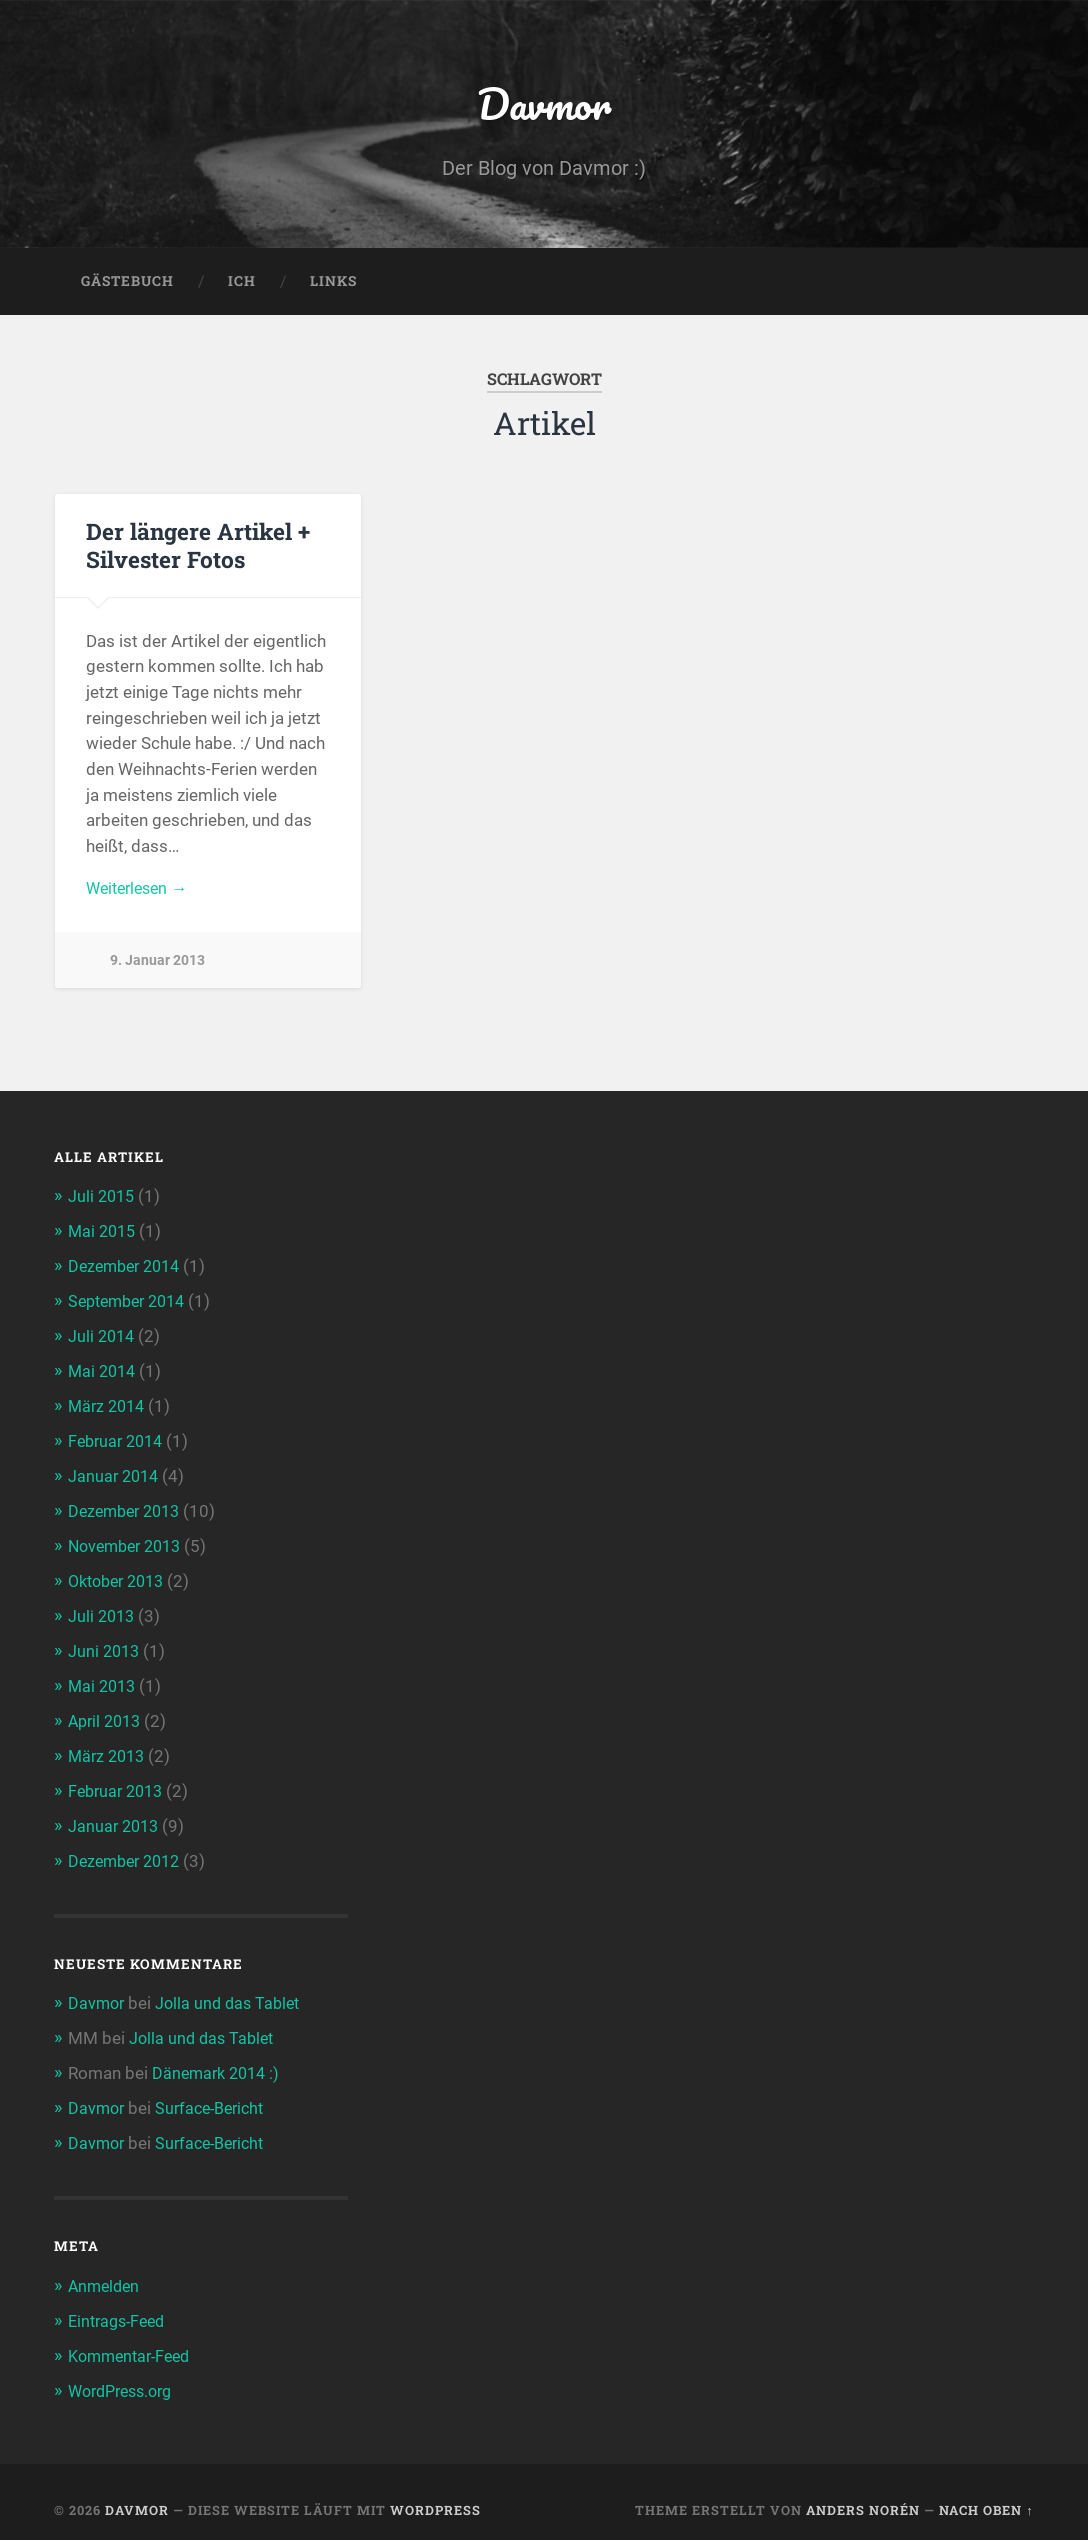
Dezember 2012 (128, 1852)
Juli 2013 (103, 1612)
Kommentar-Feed (134, 2340)
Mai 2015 (104, 1236)
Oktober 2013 (121, 1578)
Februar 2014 (119, 1441)
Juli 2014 (103, 1338)
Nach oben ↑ (986, 2493)
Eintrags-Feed (120, 2306)
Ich (242, 286)
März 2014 (109, 1407)
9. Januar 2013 (157, 967)
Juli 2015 (103, 1202)
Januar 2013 (115, 1817)
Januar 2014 (115, 1475)
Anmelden (106, 2272)
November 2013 (129, 1544)
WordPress (435, 2493)
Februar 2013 (119, 1783)
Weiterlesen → (141, 895)
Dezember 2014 (128, 1270)
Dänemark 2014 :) (219, 2062)
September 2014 (132, 1304)
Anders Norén (863, 2493)
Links (333, 286)
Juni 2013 (105, 1646)
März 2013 (109, 1749)
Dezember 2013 (128, 1510)
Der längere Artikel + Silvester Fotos (197, 550)
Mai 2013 (104, 1681)
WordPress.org (125, 2375)
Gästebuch (127, 286)
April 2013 (107, 1715)
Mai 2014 (104, 1373)
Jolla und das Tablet (233, 1993)
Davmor (544, 105)
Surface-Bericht (216, 2096)
